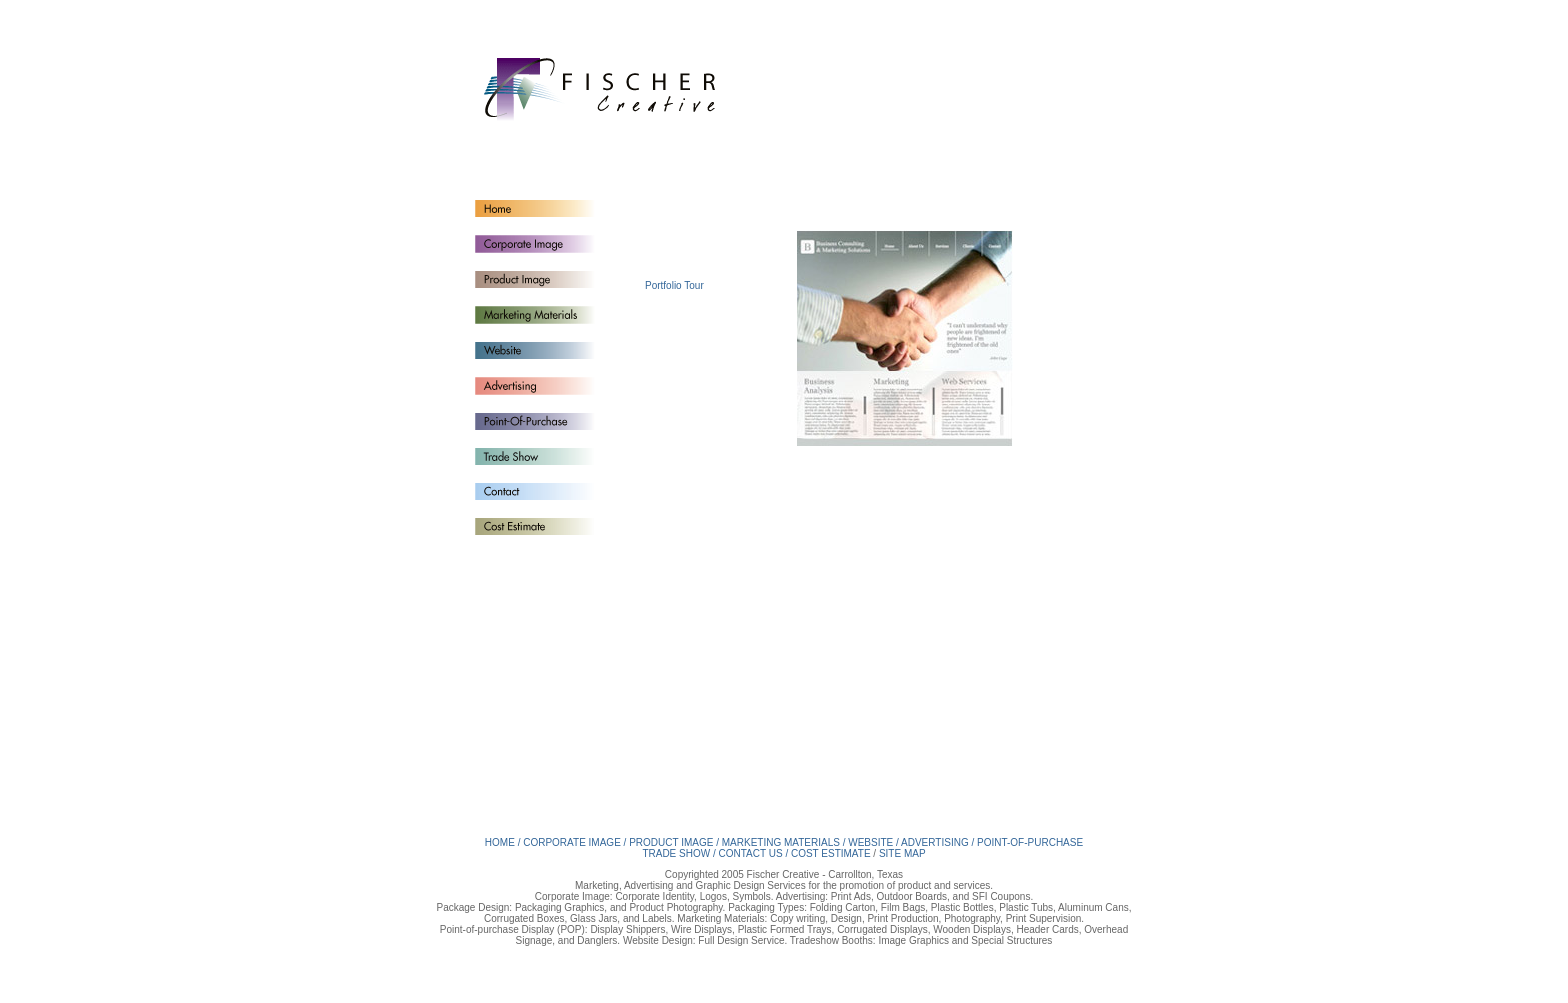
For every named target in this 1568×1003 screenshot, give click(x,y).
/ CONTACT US (749, 853)
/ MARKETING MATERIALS (779, 842)
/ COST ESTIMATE (827, 853)
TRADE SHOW (677, 853)
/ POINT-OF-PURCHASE (1027, 842)
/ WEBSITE (869, 842)
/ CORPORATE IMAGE (569, 842)
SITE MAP (902, 853)
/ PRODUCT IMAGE (669, 842)
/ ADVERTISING (933, 842)
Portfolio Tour (674, 285)
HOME (501, 842)
